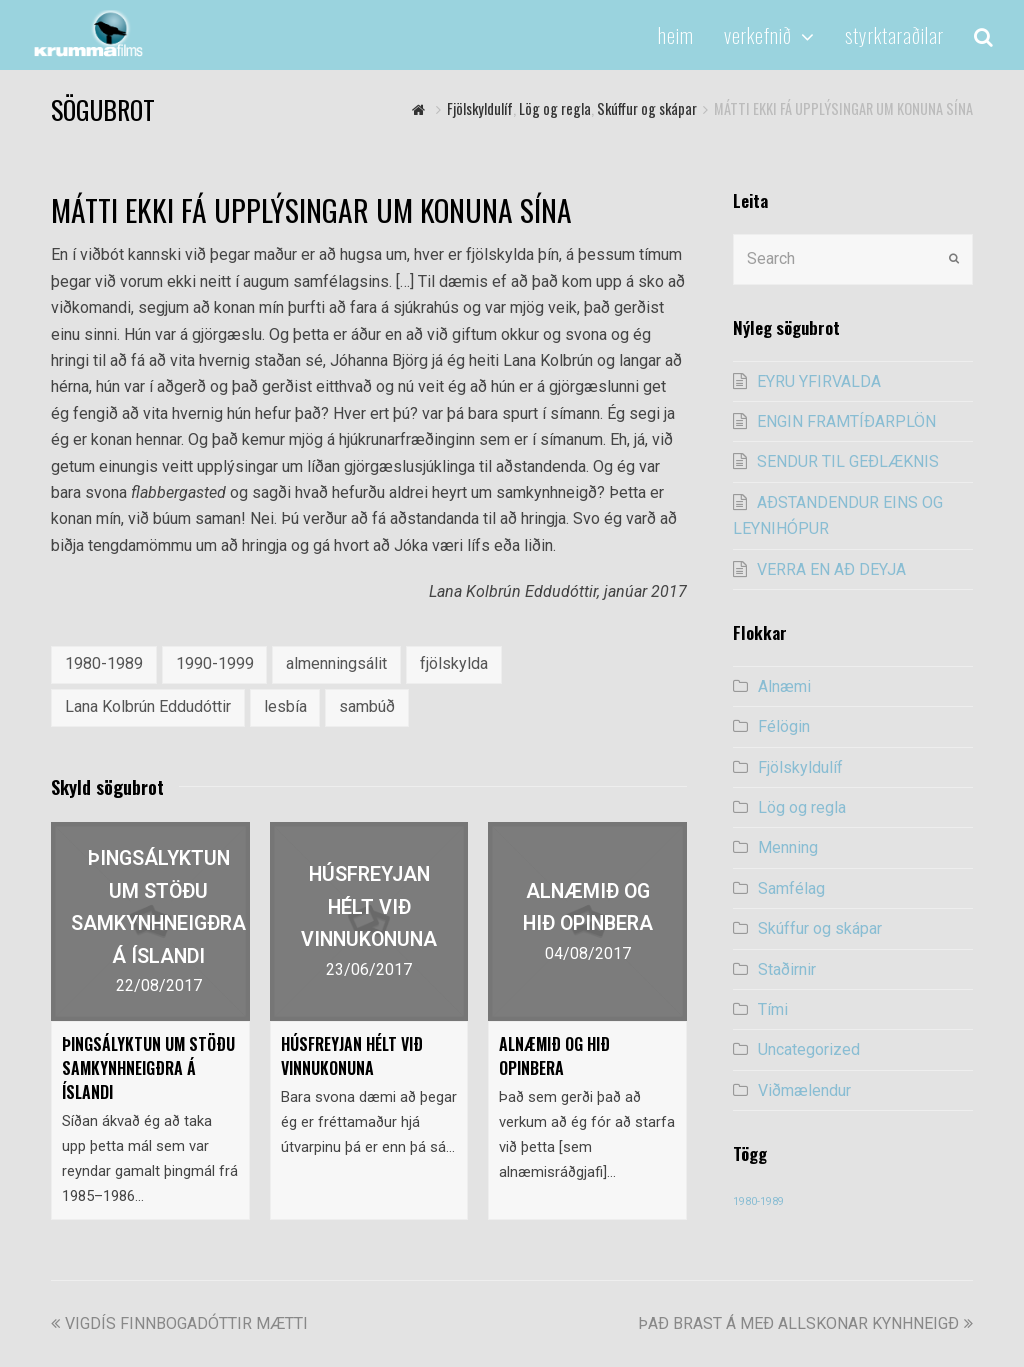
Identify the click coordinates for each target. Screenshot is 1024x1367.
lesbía (285, 706)
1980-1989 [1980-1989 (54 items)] (758, 1201)
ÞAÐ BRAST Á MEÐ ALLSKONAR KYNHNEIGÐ (805, 1323)
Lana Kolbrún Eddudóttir (148, 706)
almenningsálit (336, 663)
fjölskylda (454, 663)
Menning (788, 847)
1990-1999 (215, 663)
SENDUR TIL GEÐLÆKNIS (848, 461)
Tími (773, 1009)
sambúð (367, 706)
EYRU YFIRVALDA (819, 381)
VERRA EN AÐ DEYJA (831, 569)
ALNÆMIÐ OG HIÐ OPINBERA (554, 1056)
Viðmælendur (804, 1090)
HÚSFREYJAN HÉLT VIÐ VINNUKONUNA (352, 1056)
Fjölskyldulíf (800, 767)
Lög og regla (802, 807)
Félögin (784, 726)
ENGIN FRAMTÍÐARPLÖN (846, 421)
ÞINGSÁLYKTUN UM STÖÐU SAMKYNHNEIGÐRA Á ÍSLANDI (148, 1068)
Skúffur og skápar (820, 928)
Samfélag (791, 888)
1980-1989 (104, 663)
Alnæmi (784, 686)
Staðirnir (787, 969)
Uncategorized (809, 1049)
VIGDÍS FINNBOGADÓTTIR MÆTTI (179, 1323)
